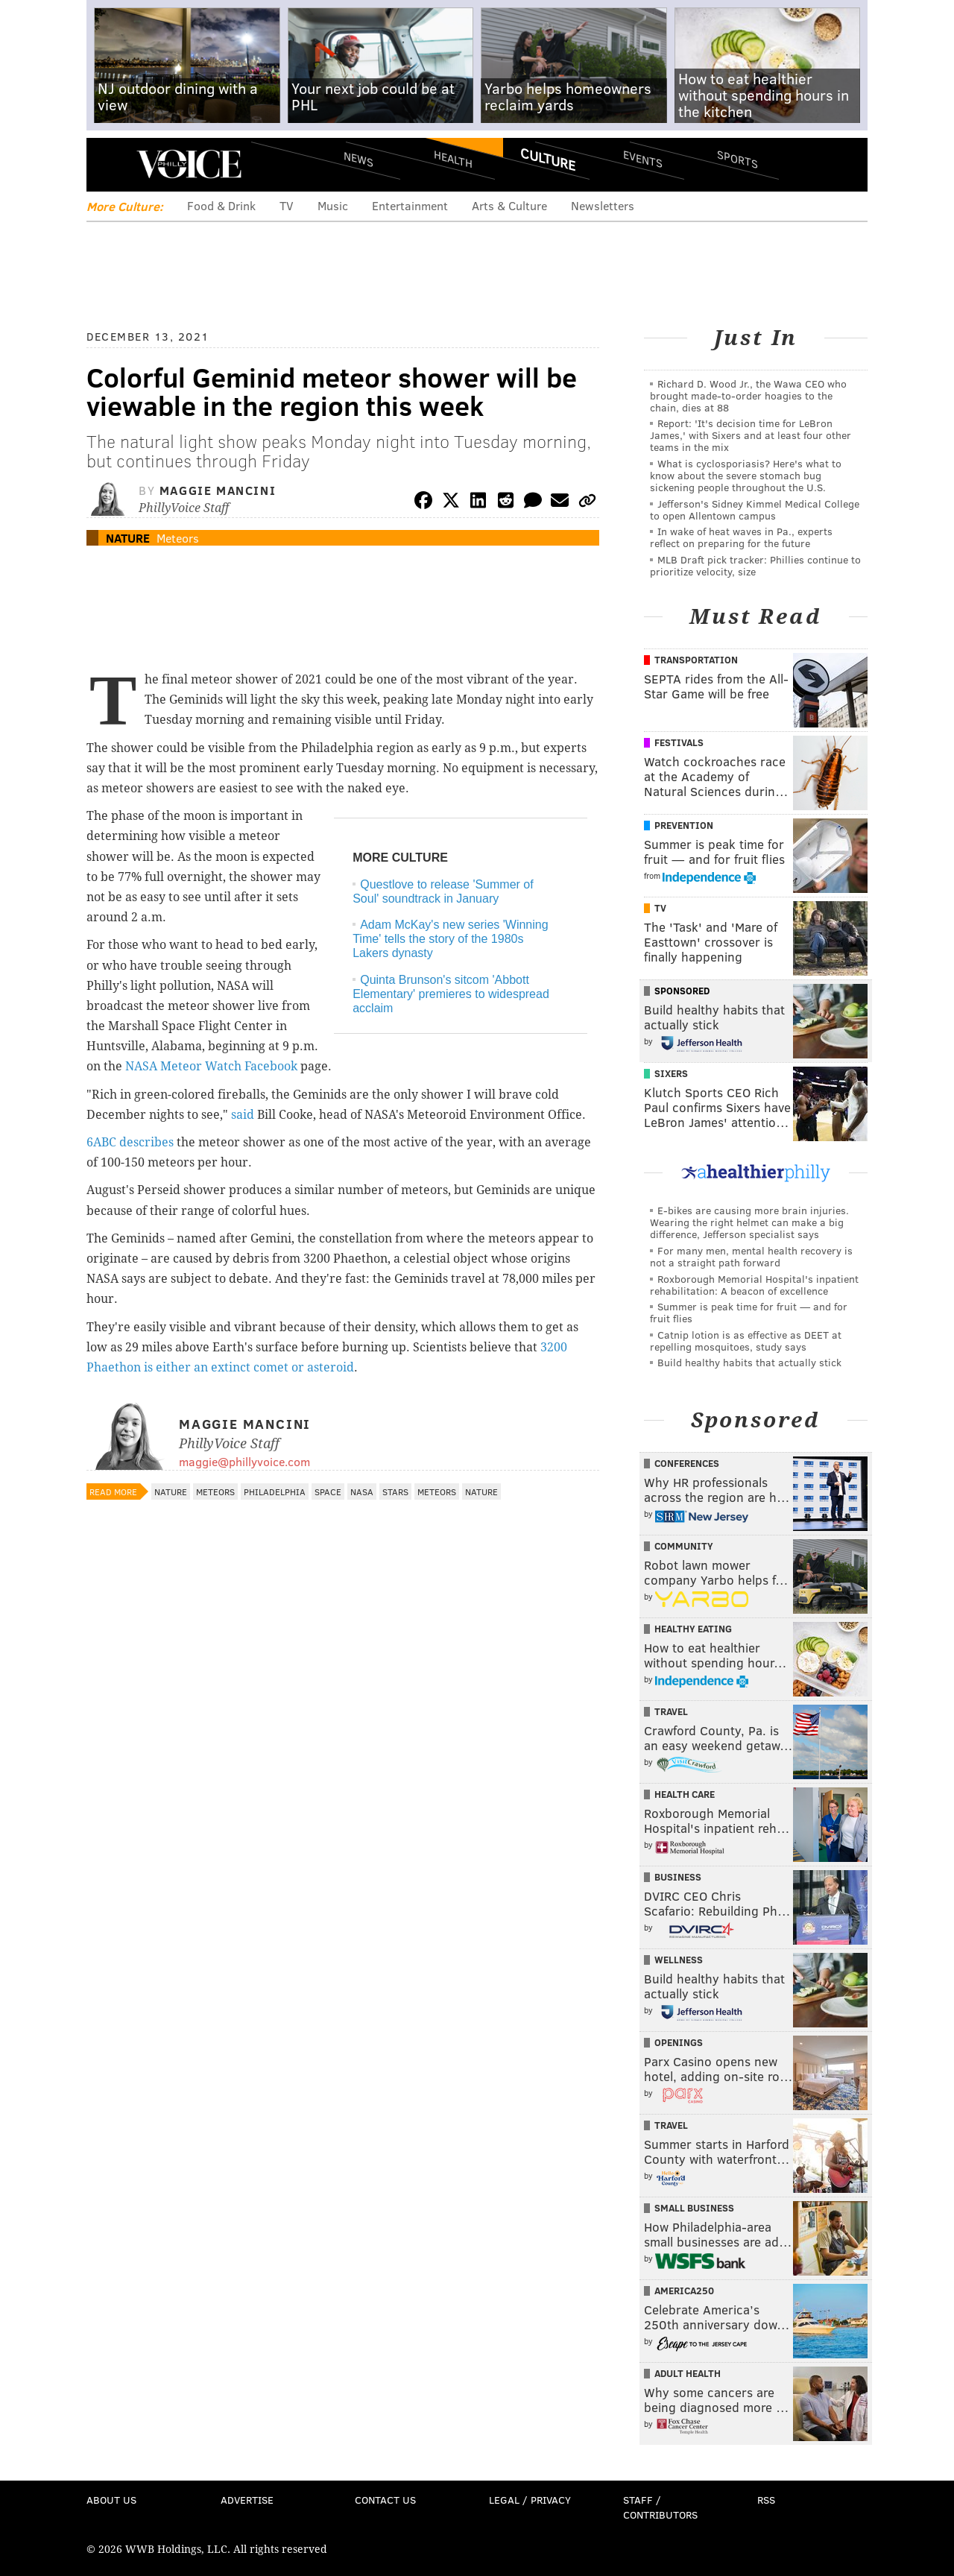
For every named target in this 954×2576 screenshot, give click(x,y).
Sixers (671, 1073)
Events (643, 158)
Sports (737, 158)
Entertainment (410, 205)
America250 (684, 2290)
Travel (671, 1711)
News (358, 159)
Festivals (679, 742)
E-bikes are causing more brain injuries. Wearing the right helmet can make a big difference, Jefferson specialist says (749, 1222)
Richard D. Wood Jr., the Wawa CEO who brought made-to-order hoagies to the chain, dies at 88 (748, 395)
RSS (766, 2500)
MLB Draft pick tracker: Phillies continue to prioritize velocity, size (755, 565)
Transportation (696, 659)
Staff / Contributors (660, 2507)
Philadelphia (275, 1491)
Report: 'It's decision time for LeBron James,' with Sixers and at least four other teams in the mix (750, 435)
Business (677, 1877)
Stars (395, 1491)
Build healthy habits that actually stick (749, 1362)
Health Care (684, 1794)
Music (333, 205)
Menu (110, 164)
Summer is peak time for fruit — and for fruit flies (748, 1312)
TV (286, 205)
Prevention (683, 825)
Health (453, 158)
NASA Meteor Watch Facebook (211, 1066)
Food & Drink (221, 205)
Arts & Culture (509, 205)
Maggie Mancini (217, 490)
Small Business (694, 2207)
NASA (361, 1491)
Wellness (678, 1959)
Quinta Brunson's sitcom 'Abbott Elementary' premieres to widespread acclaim (451, 993)
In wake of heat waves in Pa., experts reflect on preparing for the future (741, 537)
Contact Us (385, 2500)
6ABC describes (130, 1142)
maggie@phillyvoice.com (244, 1461)
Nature (128, 538)
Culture (547, 158)
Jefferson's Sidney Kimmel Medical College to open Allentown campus (754, 509)
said (244, 1115)
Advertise (247, 2500)
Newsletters (602, 205)
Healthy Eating (693, 1628)
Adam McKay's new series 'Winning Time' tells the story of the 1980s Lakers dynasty (450, 938)
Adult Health (687, 2373)
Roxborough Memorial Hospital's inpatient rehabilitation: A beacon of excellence (754, 1285)
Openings (678, 2042)
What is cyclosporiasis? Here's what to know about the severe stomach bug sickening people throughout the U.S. (745, 475)
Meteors (178, 538)
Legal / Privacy (530, 2500)
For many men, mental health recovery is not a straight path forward (751, 1256)
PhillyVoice (189, 164)
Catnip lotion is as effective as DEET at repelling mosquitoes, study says (745, 1341)
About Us (111, 2500)
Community (683, 1546)
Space (328, 1491)
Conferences (686, 1463)
